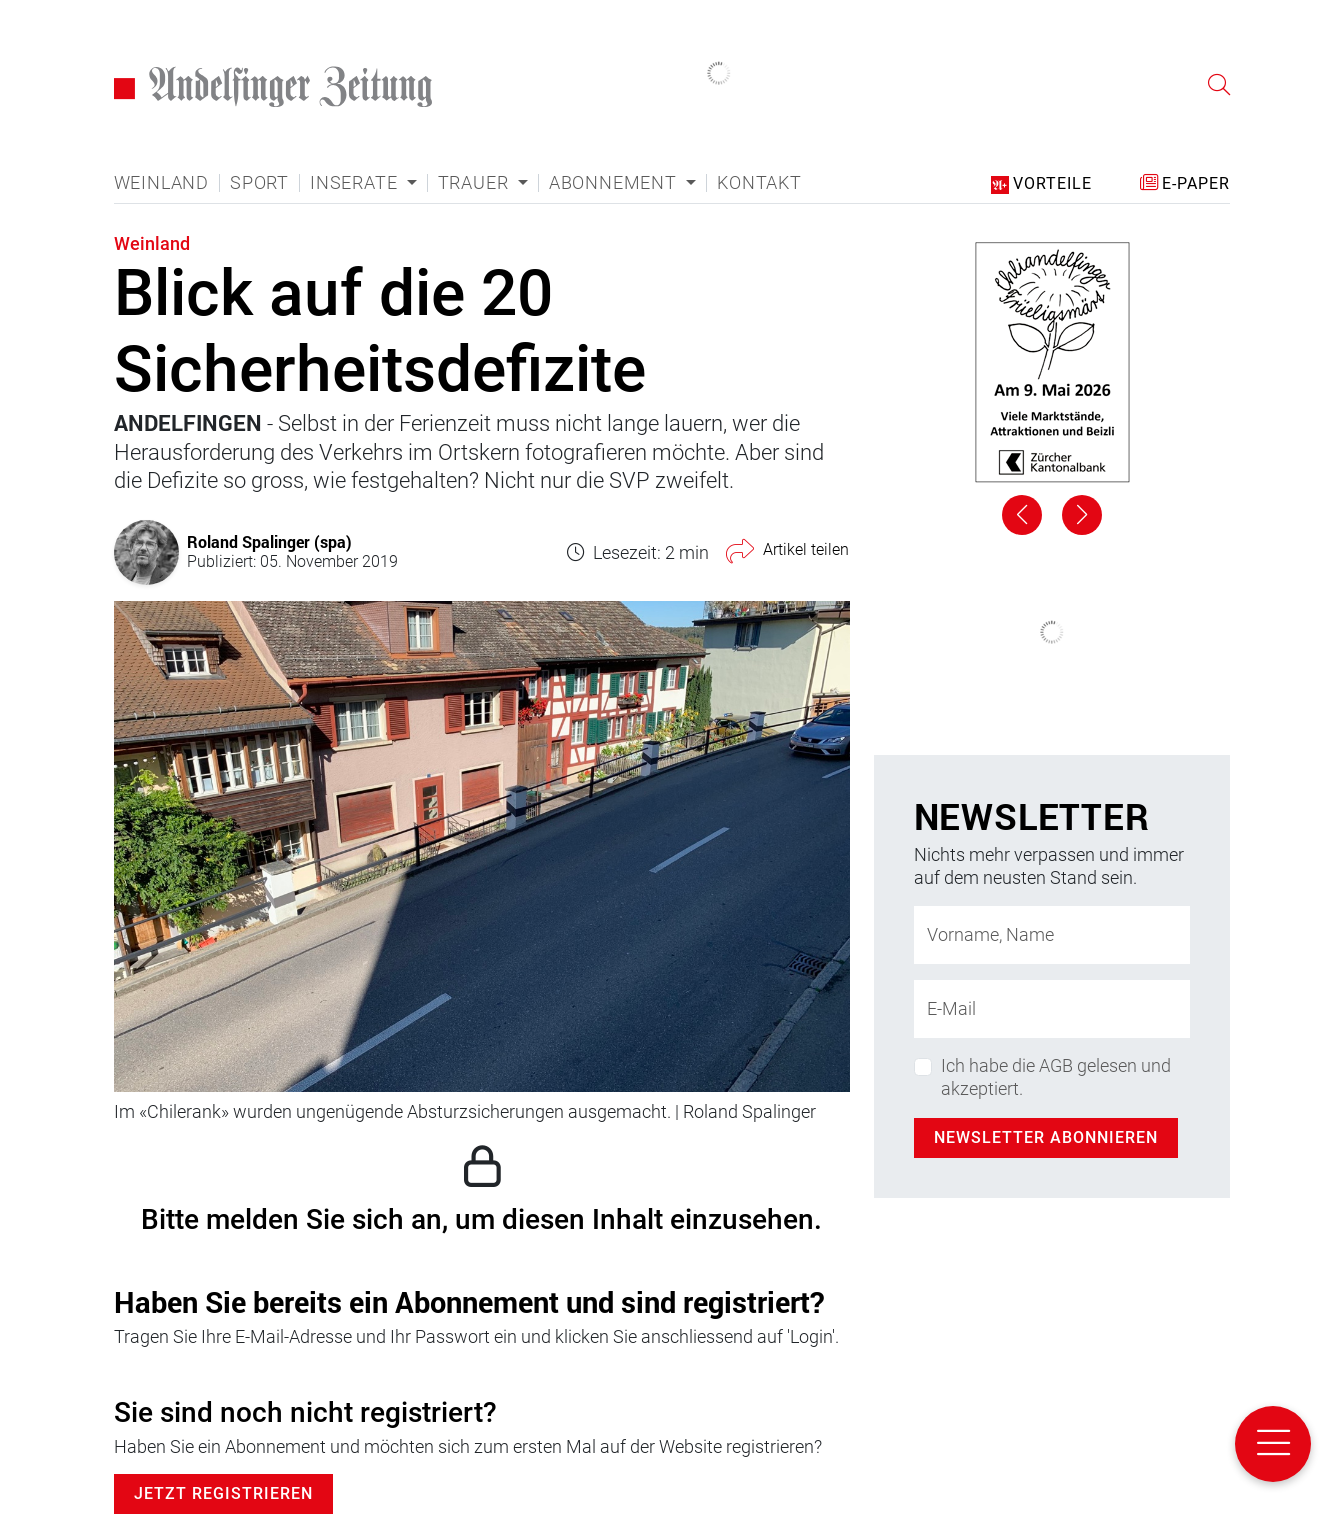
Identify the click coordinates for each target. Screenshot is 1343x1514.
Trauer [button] (476, 183)
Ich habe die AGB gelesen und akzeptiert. (1056, 1077)
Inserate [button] (356, 183)
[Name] (1052, 935)
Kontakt (759, 183)
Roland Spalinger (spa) (269, 541)
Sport (259, 183)
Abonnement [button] (615, 183)
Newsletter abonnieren (1046, 1137)
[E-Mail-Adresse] (1052, 1009)
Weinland (161, 183)
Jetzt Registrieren (223, 1493)
